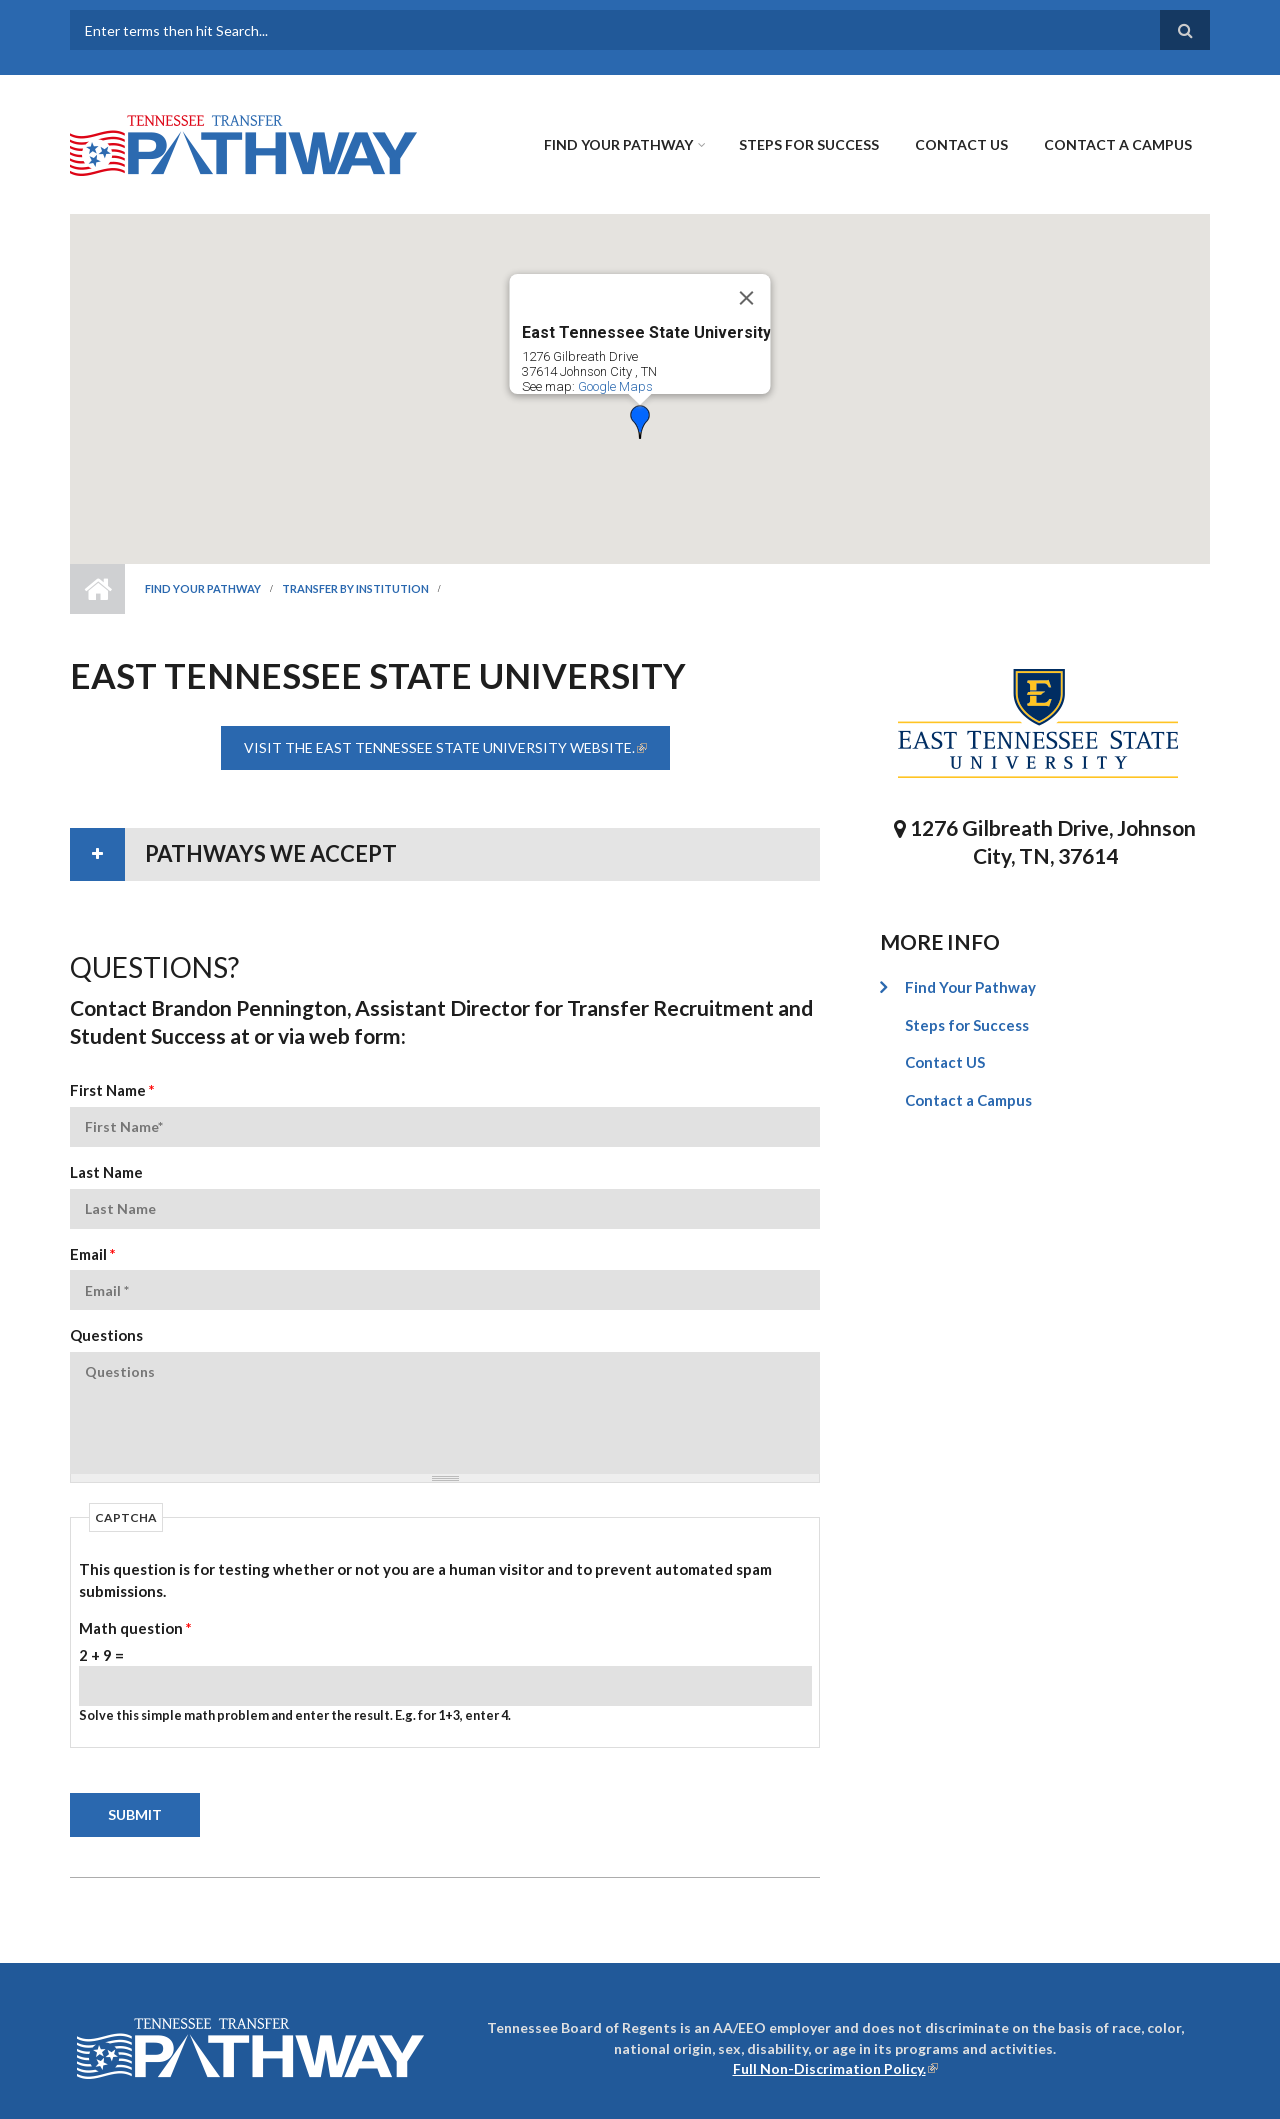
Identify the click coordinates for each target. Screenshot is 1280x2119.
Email (93, 1254)
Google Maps (615, 386)
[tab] (445, 854)
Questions (106, 1335)
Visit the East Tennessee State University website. (457, 747)
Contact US (961, 144)
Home (97, 589)
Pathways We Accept (271, 853)
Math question (135, 1628)
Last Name (106, 1172)
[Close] (747, 298)
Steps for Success (809, 144)
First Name (112, 1090)
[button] (640, 422)
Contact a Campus (1118, 144)
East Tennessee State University (646, 332)
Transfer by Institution (355, 588)
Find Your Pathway (618, 144)
